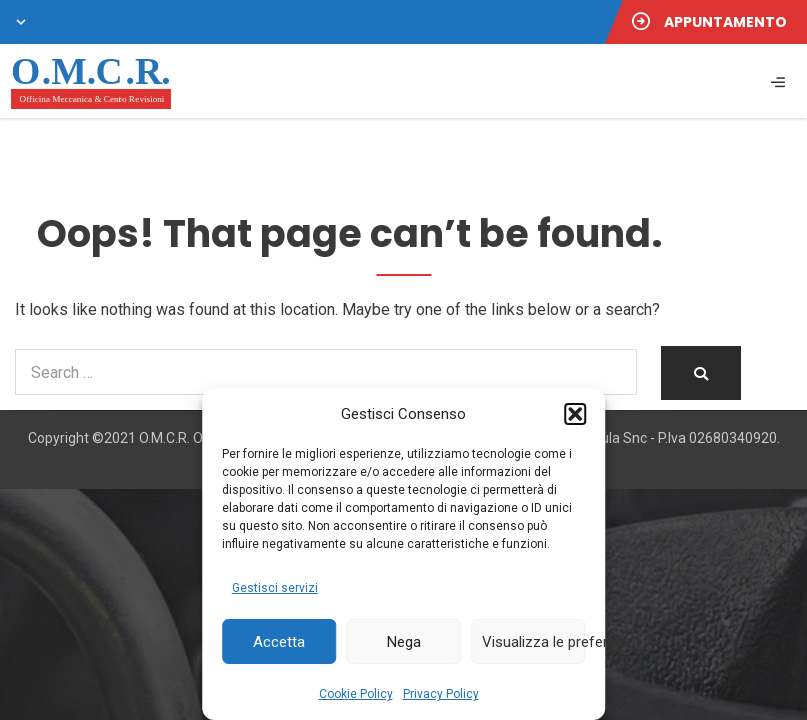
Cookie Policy (356, 694)
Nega (404, 642)
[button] (575, 414)
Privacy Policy (441, 694)
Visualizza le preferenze (534, 642)
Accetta (279, 642)
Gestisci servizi (275, 588)
